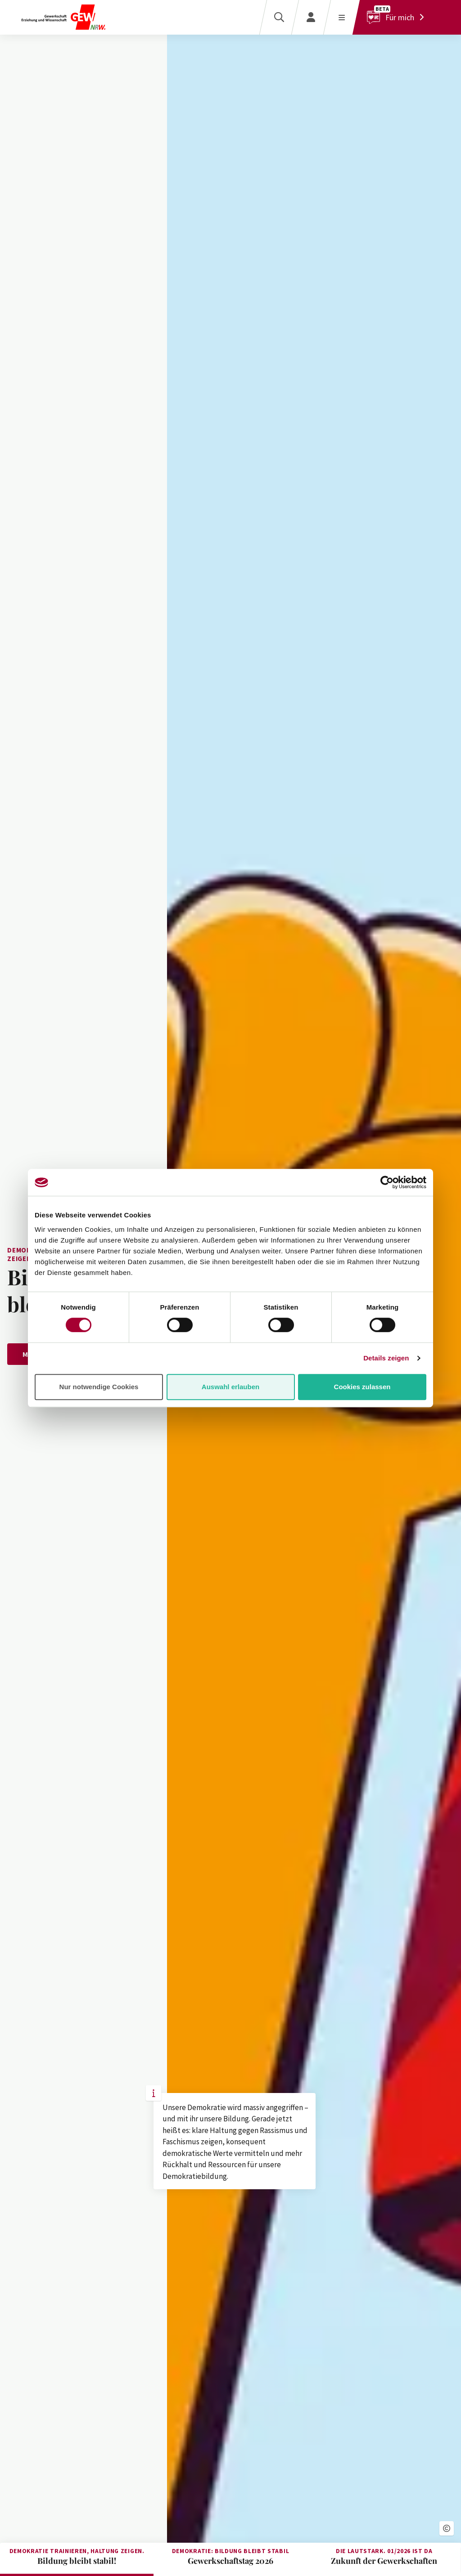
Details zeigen (386, 1358)
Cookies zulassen (362, 1387)
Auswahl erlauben (230, 1387)
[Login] (310, 17)
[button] (446, 2528)
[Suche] (278, 17)
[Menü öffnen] (341, 17)
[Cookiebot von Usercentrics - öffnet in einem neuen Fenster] (387, 1182)
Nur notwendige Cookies (99, 1387)
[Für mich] (398, 17)
